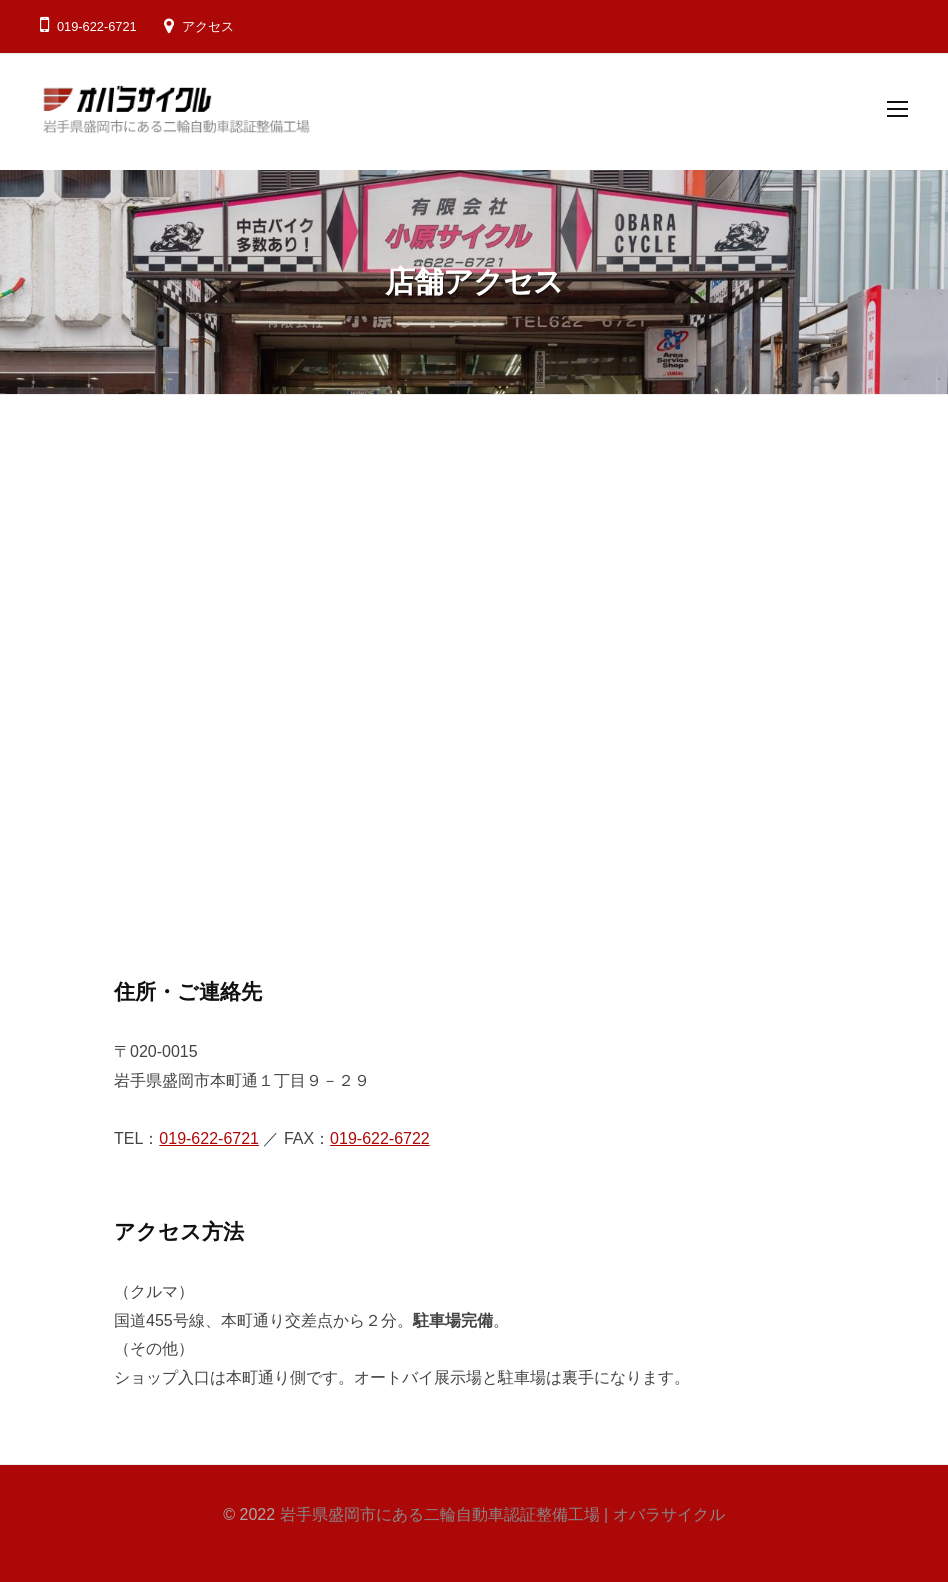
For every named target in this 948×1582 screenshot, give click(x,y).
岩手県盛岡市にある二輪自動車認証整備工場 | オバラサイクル (502, 1514)
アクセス (208, 26)
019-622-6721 (209, 1138)
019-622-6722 (380, 1138)
